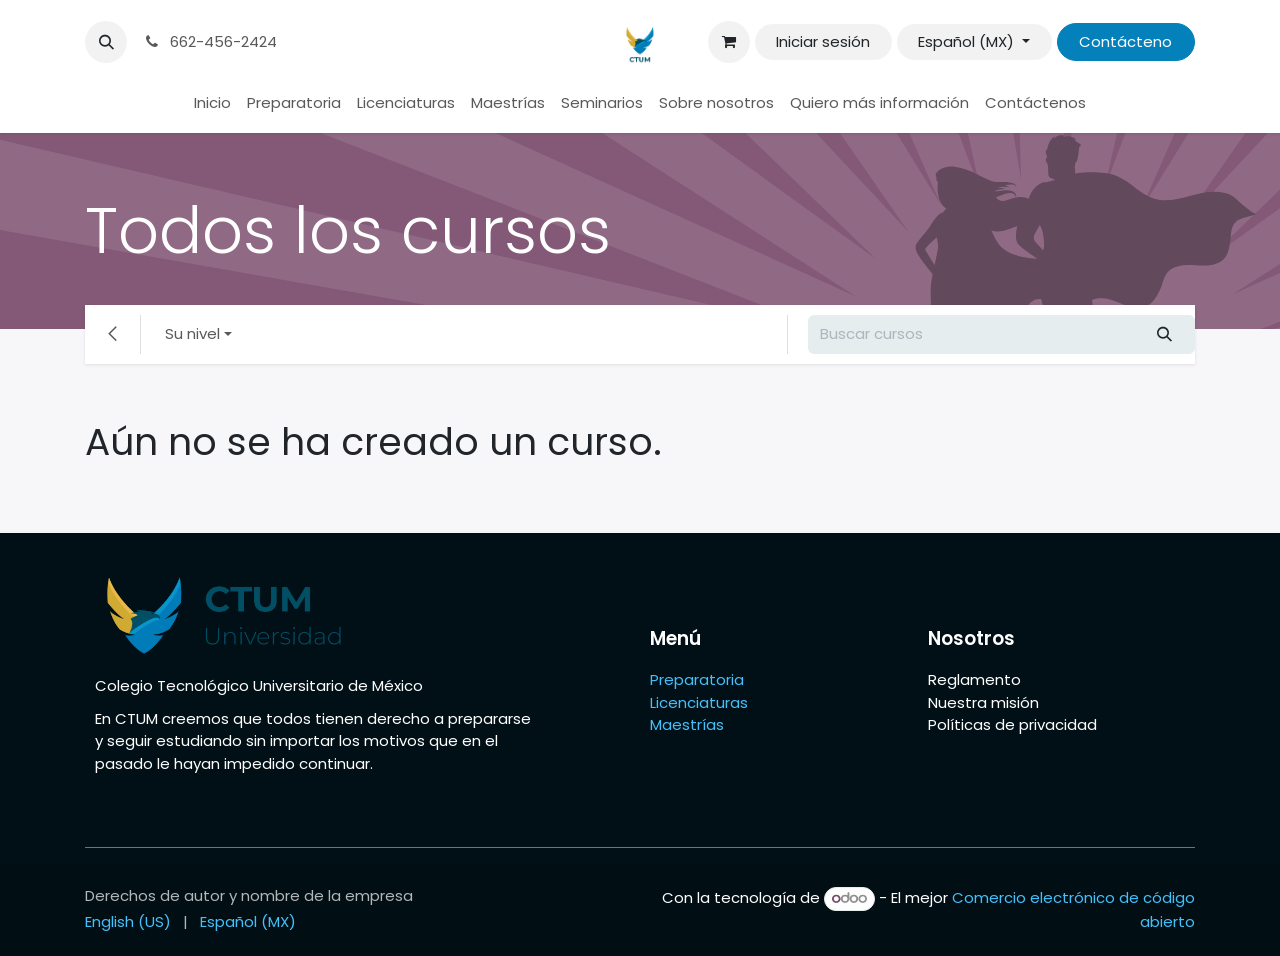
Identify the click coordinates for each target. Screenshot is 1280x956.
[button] (106, 42)
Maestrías (689, 724)
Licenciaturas (699, 702)
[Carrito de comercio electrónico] (729, 42)
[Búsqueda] (1165, 334)
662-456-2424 (209, 41)
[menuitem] (212, 103)
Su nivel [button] (192, 333)
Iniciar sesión (823, 41)
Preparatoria (697, 679)
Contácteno (1125, 41)
